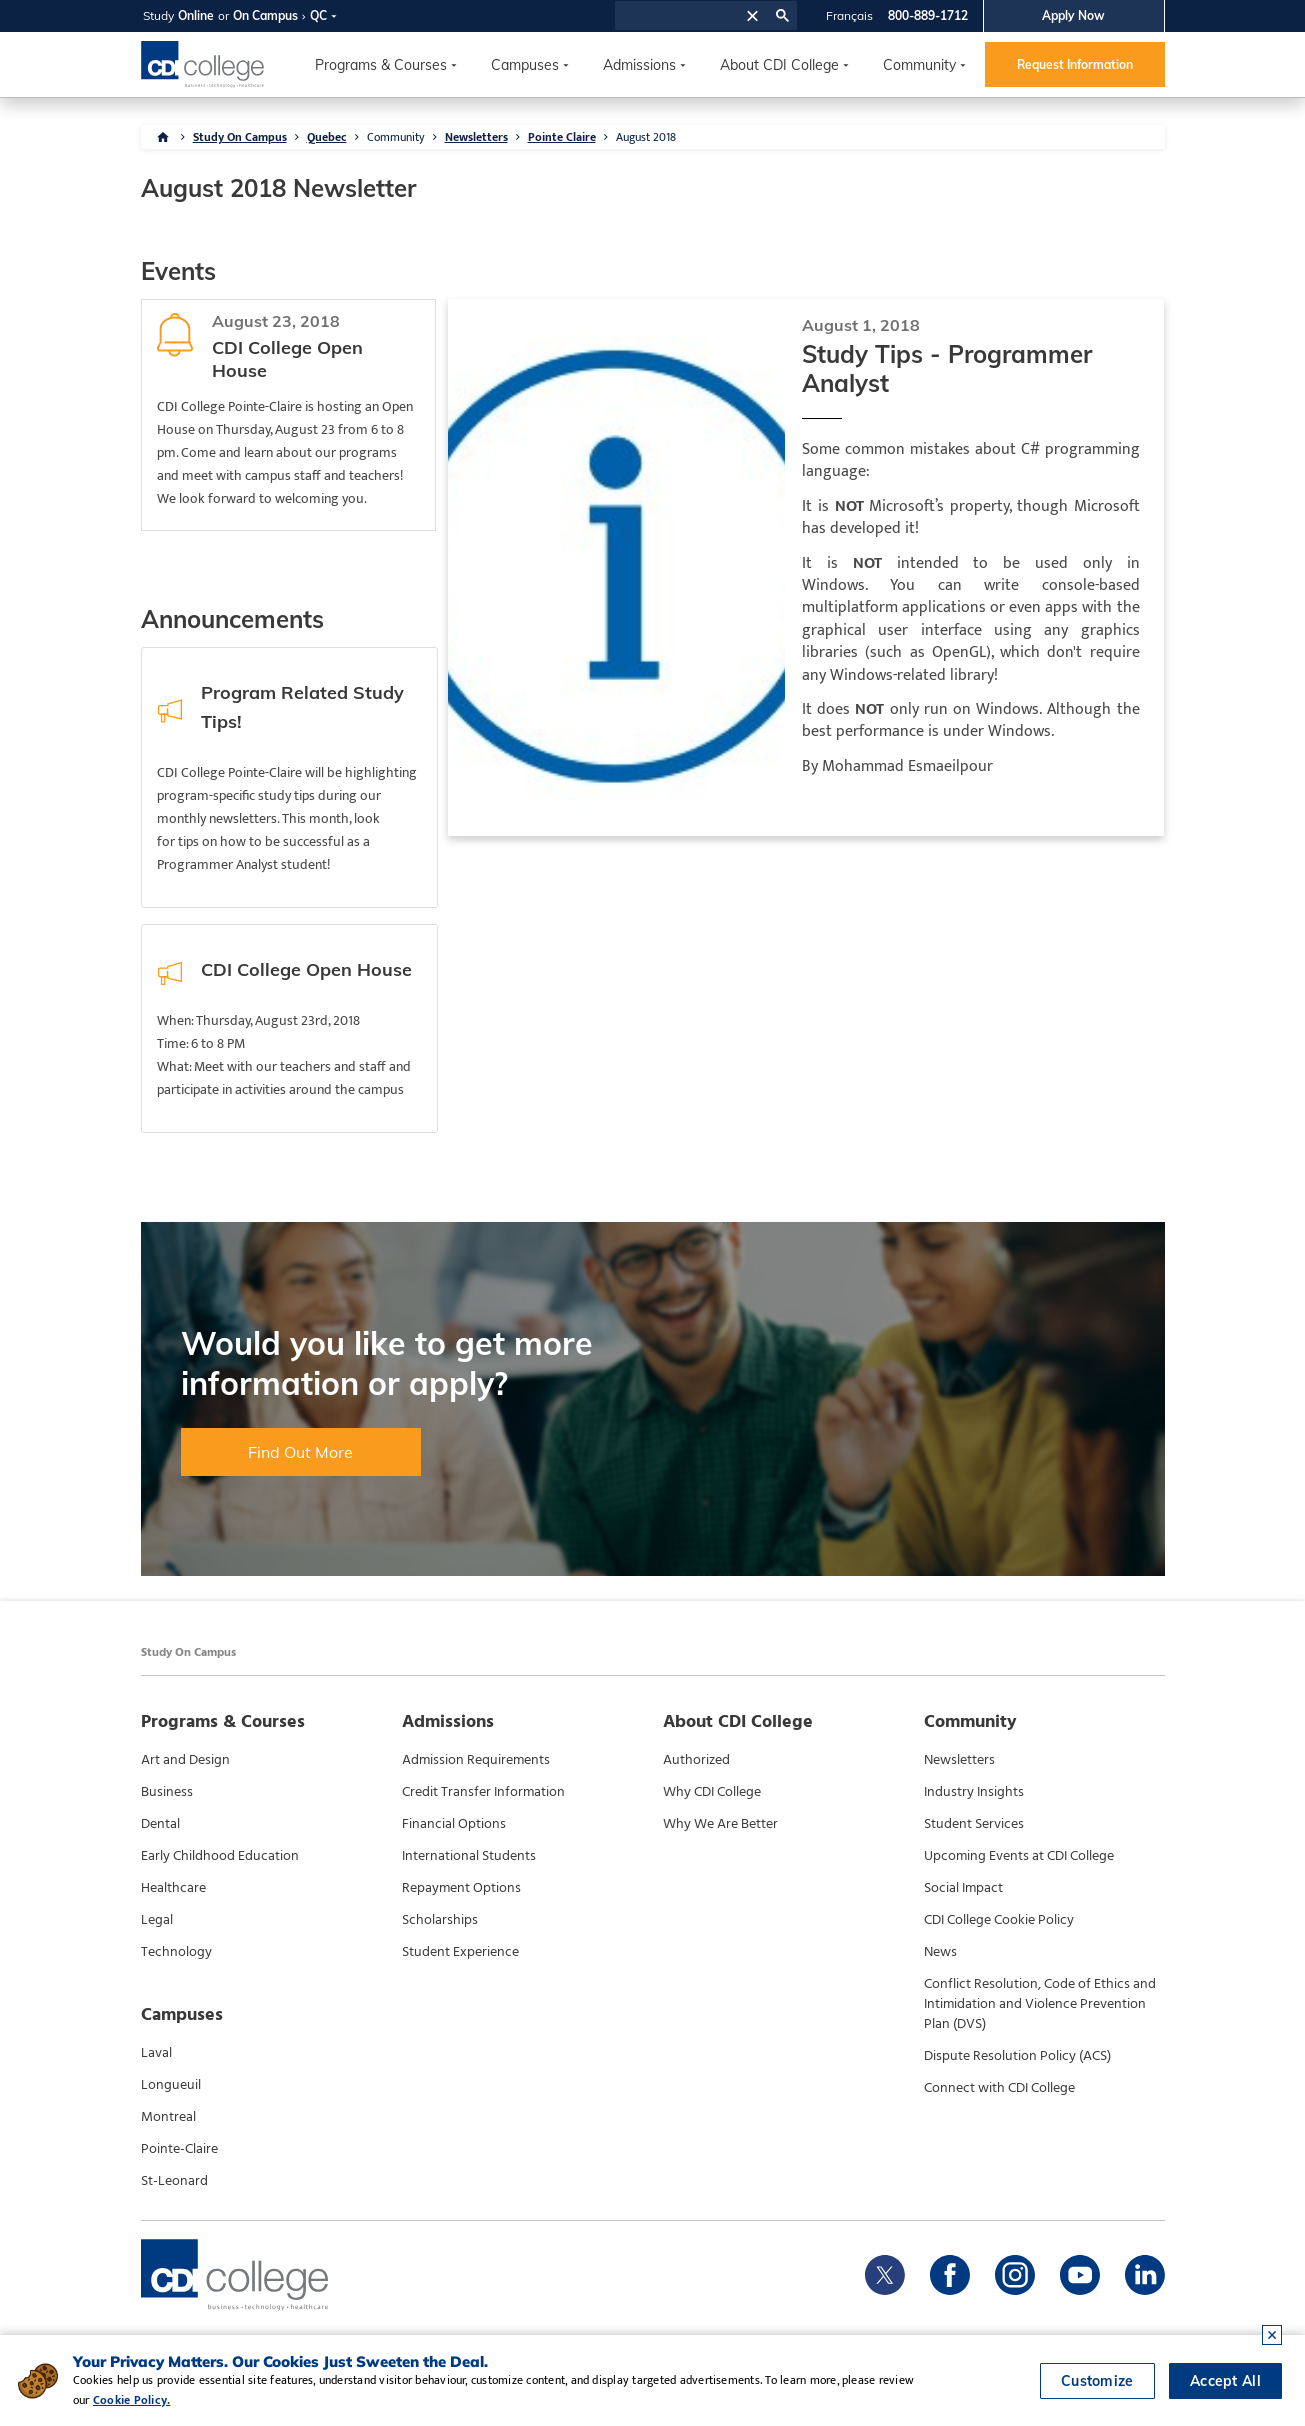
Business (167, 1792)
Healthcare (173, 1888)
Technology (176, 1952)
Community (919, 65)
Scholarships (440, 1920)
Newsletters (476, 137)
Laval (156, 2053)
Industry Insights (974, 1792)
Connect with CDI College (999, 2088)
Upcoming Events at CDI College (1019, 1856)
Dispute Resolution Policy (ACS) (1017, 2056)
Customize (1097, 2381)
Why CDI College (712, 1792)
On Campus (265, 15)
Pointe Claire (562, 137)
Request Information (1075, 64)
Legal (157, 1920)
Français (849, 15)
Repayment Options (461, 1888)
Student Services (974, 1824)
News (940, 1952)
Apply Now (1073, 15)
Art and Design (185, 1760)
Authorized (696, 1760)
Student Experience (460, 1952)
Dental (160, 1824)
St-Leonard (174, 2181)
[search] (677, 16)
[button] (752, 15)
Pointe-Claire (179, 2149)
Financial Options (454, 1824)
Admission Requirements (476, 1760)
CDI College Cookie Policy (999, 1920)
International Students (469, 1856)
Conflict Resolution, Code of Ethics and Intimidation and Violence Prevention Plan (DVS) (1040, 2004)
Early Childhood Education (220, 1856)
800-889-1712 (928, 15)
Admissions (639, 65)
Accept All (1225, 2381)
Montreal (168, 2117)
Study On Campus (240, 137)
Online (196, 15)
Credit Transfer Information (483, 1792)
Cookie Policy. (111, 2400)
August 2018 (646, 137)
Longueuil (171, 2085)
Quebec (327, 137)
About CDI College (779, 65)
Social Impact (963, 1888)
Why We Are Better (720, 1824)
